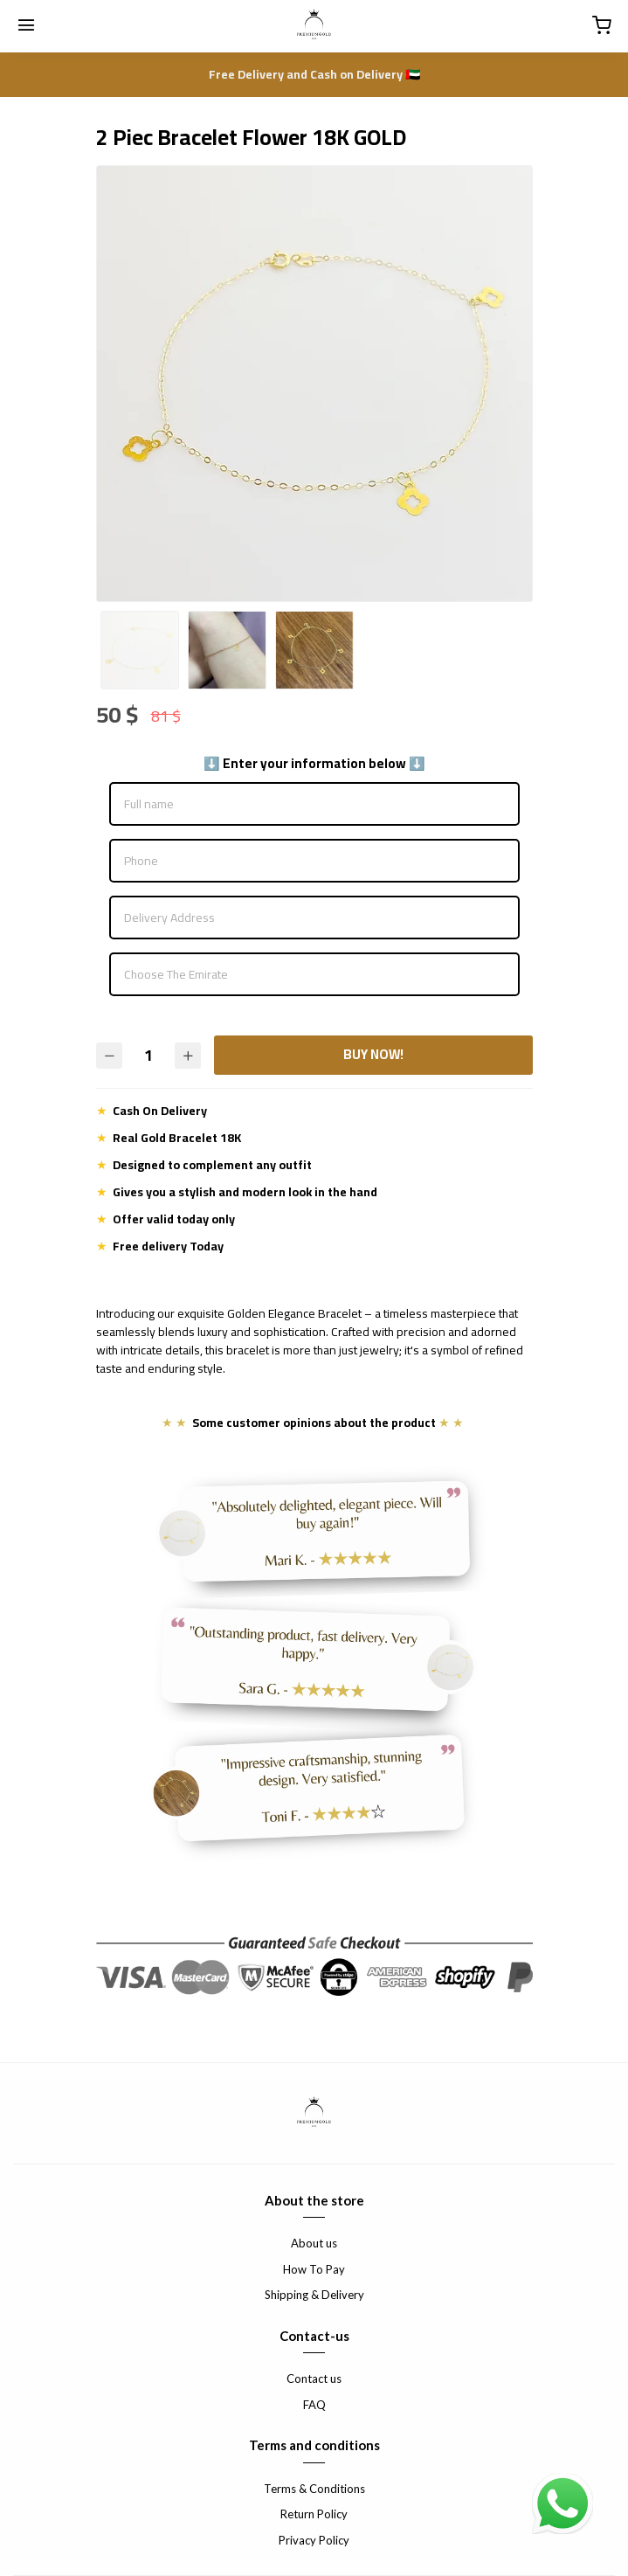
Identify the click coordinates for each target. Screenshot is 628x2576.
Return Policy (314, 2514)
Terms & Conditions (314, 2489)
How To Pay (314, 2269)
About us (314, 2243)
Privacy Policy (314, 2540)
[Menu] (26, 26)
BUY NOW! (373, 1054)
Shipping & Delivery (314, 2295)
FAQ (314, 2405)
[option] (314, 383)
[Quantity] (148, 1055)
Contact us (314, 2379)
